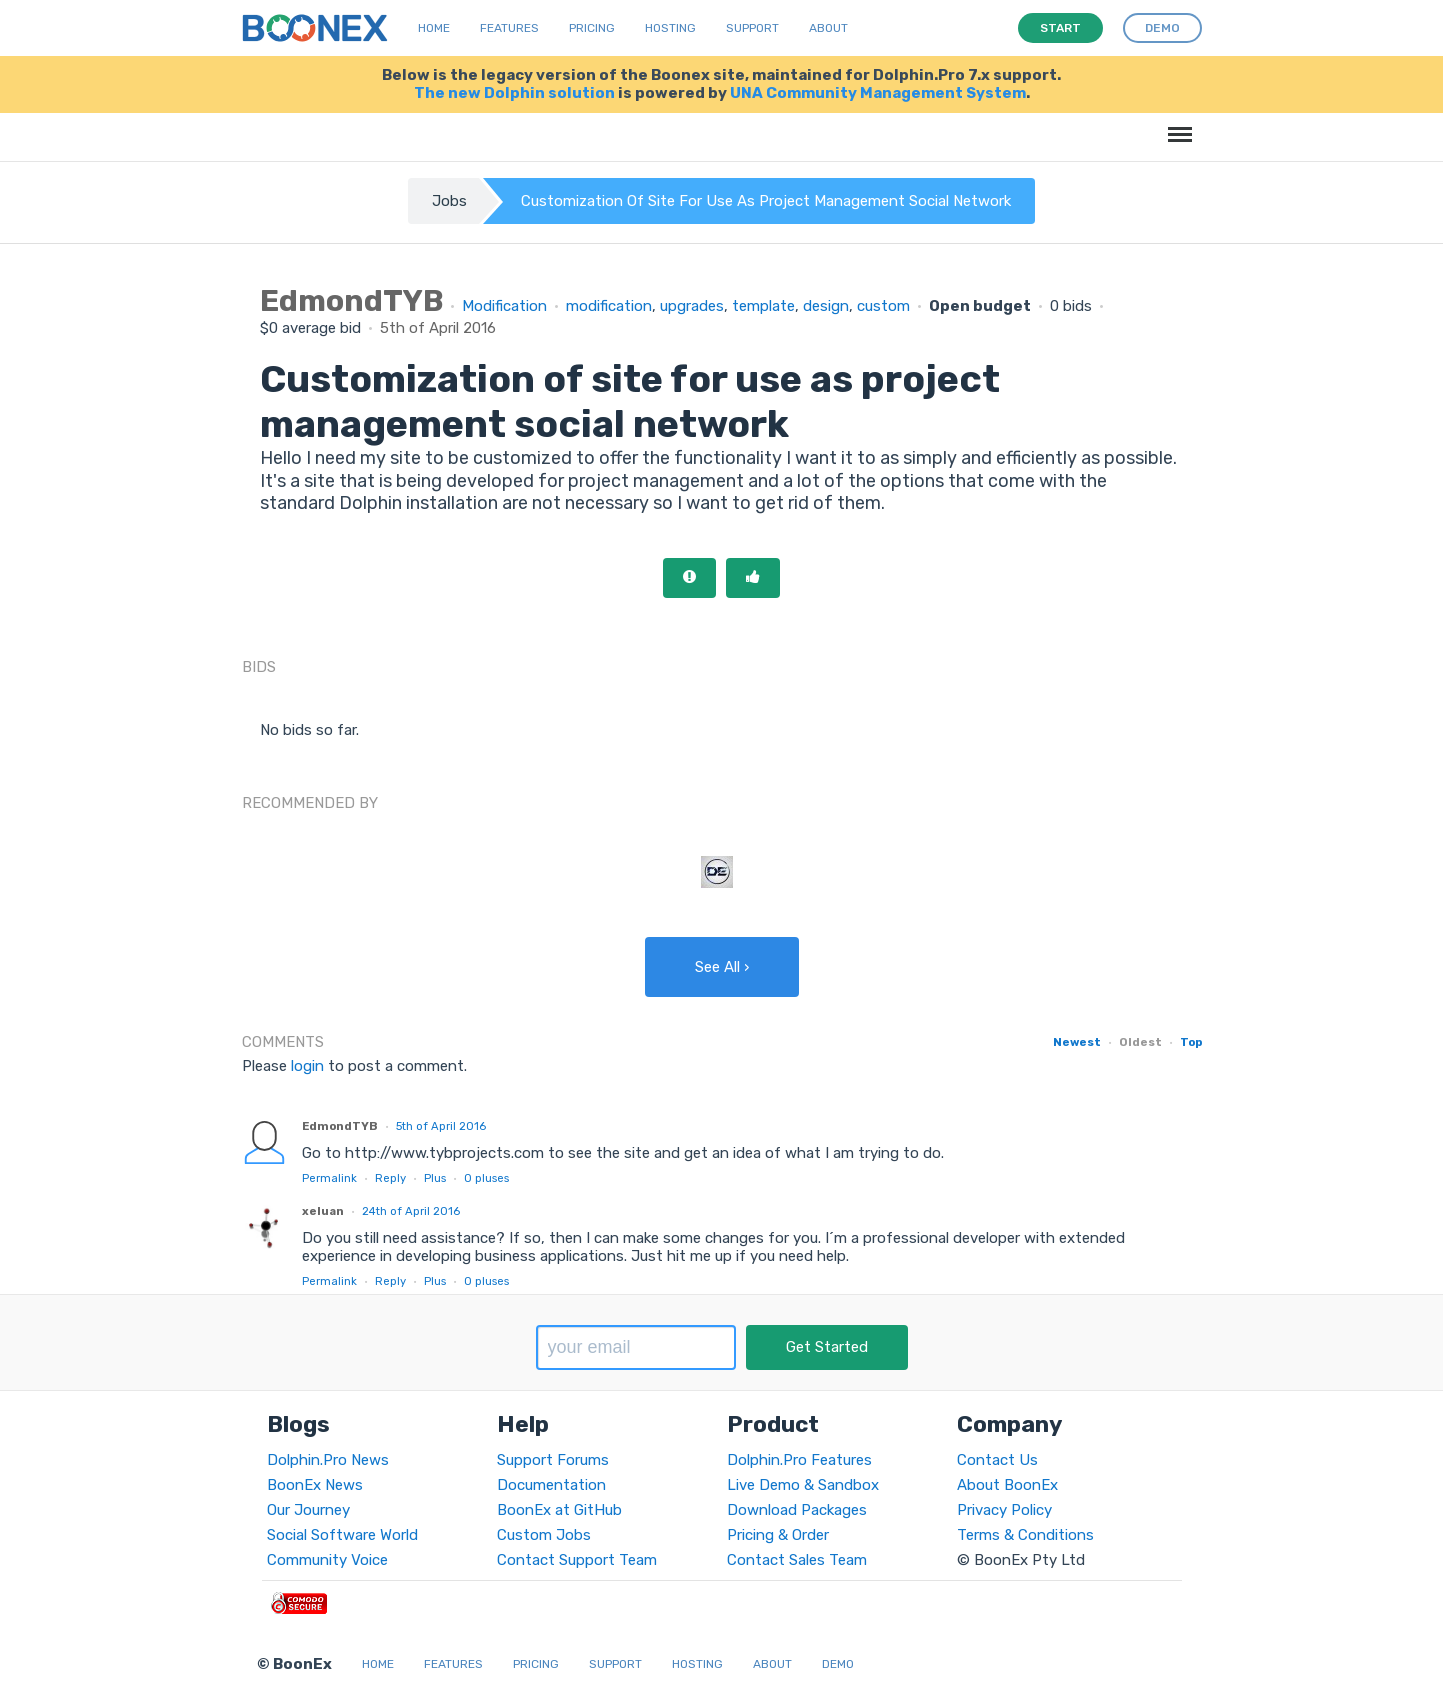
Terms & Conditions (1025, 1535)
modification (609, 306)
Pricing (592, 28)
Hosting (670, 28)
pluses (486, 1178)
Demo (838, 1664)
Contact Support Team (577, 1560)
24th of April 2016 (411, 1211)
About (828, 28)
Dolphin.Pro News (328, 1460)
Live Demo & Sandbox (803, 1485)
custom (883, 306)
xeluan (323, 1211)
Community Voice (327, 1560)
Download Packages (797, 1510)
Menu (1176, 124)
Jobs (449, 201)
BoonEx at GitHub (559, 1510)
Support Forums (553, 1460)
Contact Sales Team (797, 1560)
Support (752, 28)
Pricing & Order (778, 1535)
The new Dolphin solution (514, 93)
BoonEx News (315, 1485)
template (763, 306)
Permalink (329, 1178)
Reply (390, 1178)
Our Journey (308, 1510)
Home (434, 28)
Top (1191, 1042)
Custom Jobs (544, 1535)
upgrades (692, 306)
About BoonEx (1007, 1485)
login (307, 1066)
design (826, 306)
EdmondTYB (340, 1126)
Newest (1077, 1042)
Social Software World (342, 1535)
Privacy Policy (1004, 1510)
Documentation (551, 1485)
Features (509, 28)
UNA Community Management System (878, 93)
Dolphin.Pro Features (799, 1460)
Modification (504, 306)
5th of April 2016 (441, 1126)
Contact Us (997, 1460)
